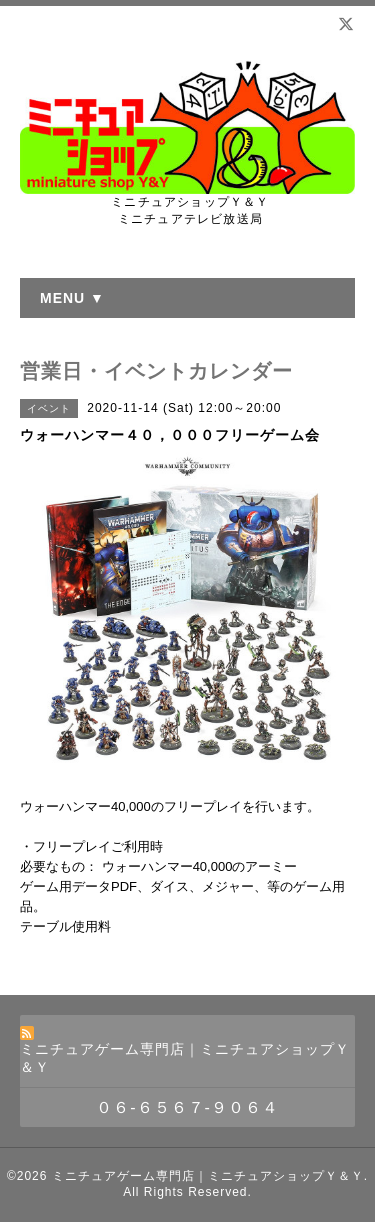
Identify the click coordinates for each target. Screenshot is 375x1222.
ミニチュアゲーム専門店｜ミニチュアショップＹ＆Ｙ (208, 1176)
